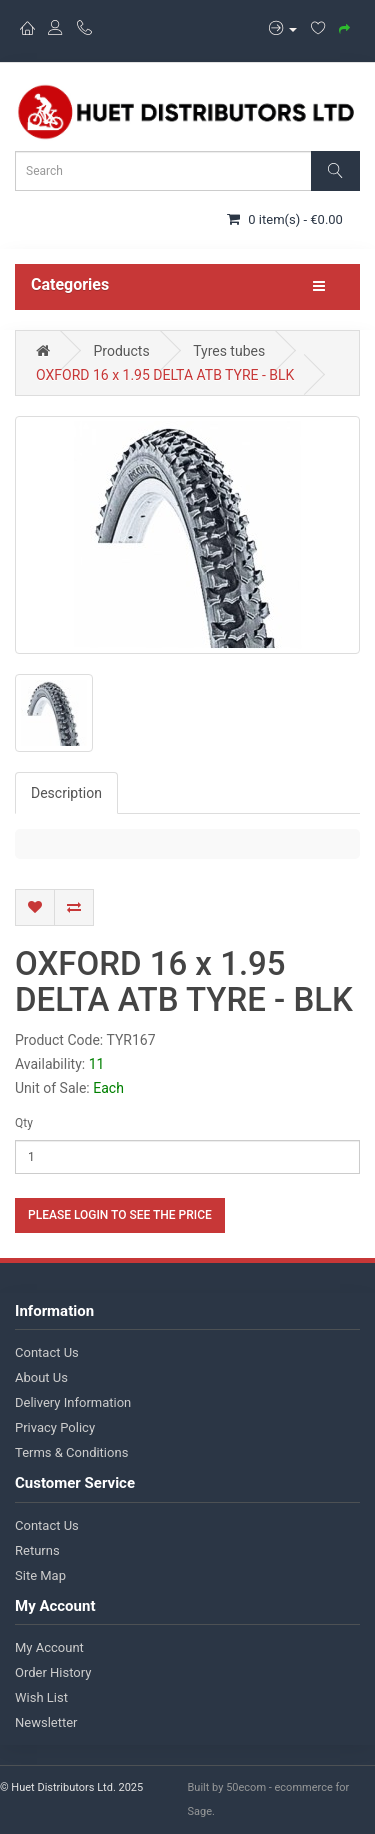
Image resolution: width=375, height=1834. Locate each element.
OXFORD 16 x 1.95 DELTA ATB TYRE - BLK (165, 375)
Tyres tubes (229, 351)
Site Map (40, 1575)
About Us (41, 1377)
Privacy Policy (55, 1427)
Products (121, 351)
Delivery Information (73, 1402)
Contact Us (47, 1352)
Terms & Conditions (71, 1452)
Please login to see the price (120, 1215)
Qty (24, 1123)
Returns (37, 1550)
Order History (53, 1672)
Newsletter (46, 1722)
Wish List (41, 1697)
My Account (49, 1647)
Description (66, 793)
